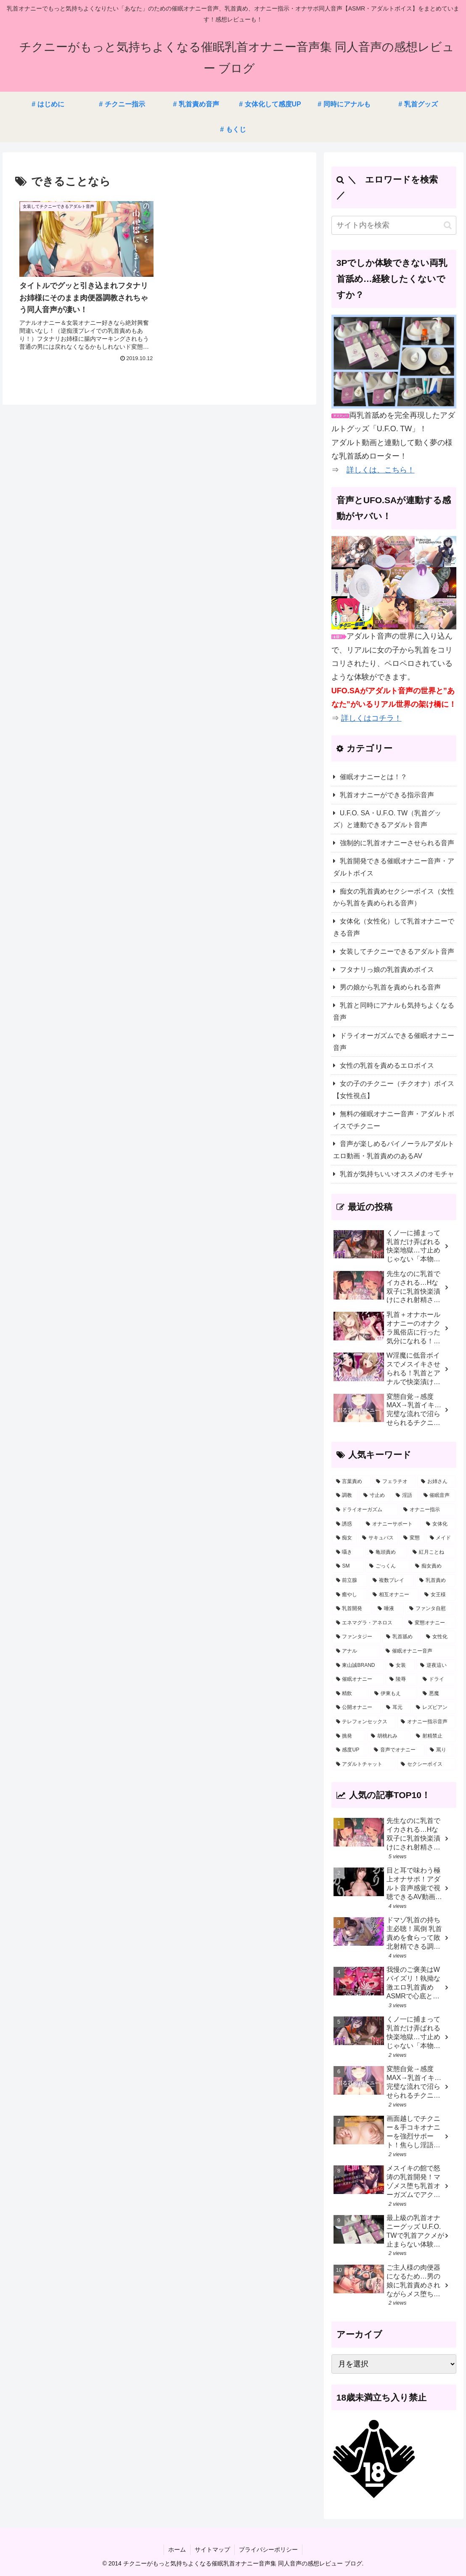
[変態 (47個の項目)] (412, 1538)
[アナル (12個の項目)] (356, 1651)
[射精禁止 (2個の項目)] (433, 1736)
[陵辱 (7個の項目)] (401, 1679)
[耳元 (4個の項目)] (396, 1707)
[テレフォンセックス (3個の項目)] (364, 1722)
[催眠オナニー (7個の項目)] (358, 1679)
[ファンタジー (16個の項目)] (356, 1637)
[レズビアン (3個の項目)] (433, 1707)
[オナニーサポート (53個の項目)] (391, 1524)
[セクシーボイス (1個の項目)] (426, 1764)
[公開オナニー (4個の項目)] (356, 1707)
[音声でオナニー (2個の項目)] (397, 1750)
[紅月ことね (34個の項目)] (432, 1552)
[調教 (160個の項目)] (345, 1495)
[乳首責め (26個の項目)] (435, 1580)
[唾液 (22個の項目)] (389, 1608)
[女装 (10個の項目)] (400, 1665)
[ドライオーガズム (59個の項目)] (365, 1510)
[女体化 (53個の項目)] (438, 1524)
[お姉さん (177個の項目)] (436, 1481)
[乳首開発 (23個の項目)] (352, 1608)
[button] (447, 225)
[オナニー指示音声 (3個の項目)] (426, 1722)
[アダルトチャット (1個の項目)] (364, 1764)
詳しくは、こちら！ (381, 470)
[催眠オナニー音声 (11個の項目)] (418, 1651)
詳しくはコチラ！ (371, 718)
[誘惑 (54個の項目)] (346, 1524)
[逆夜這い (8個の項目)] (435, 1665)
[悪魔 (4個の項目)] (437, 1693)
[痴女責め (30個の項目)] (433, 1566)
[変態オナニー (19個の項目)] (430, 1623)
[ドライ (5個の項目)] (437, 1679)
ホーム (177, 2549)
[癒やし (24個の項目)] (349, 1595)
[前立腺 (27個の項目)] (349, 1580)
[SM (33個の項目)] (348, 1566)
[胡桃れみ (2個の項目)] (388, 1736)
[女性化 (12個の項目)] (438, 1637)
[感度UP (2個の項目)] (350, 1750)
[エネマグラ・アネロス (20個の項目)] (367, 1623)
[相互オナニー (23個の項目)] (394, 1595)
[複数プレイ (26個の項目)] (391, 1580)
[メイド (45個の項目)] (440, 1538)
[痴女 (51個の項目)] (344, 1538)
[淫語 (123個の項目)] (405, 1495)
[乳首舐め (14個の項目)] (401, 1637)
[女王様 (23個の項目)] (438, 1595)
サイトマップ (212, 2549)
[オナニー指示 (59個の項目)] (427, 1510)
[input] (393, 225)
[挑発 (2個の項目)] (348, 1736)
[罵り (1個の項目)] (440, 1750)
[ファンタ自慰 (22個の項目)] (430, 1608)
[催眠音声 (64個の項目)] (437, 1495)
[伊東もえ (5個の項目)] (394, 1693)
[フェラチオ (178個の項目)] (394, 1481)
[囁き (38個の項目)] (348, 1552)
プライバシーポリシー (268, 2549)
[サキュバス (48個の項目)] (378, 1538)
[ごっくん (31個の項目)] (387, 1566)
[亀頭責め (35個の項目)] (386, 1552)
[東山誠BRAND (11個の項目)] (358, 1665)
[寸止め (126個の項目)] (375, 1495)
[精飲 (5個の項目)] (350, 1693)
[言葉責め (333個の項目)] (351, 1481)
